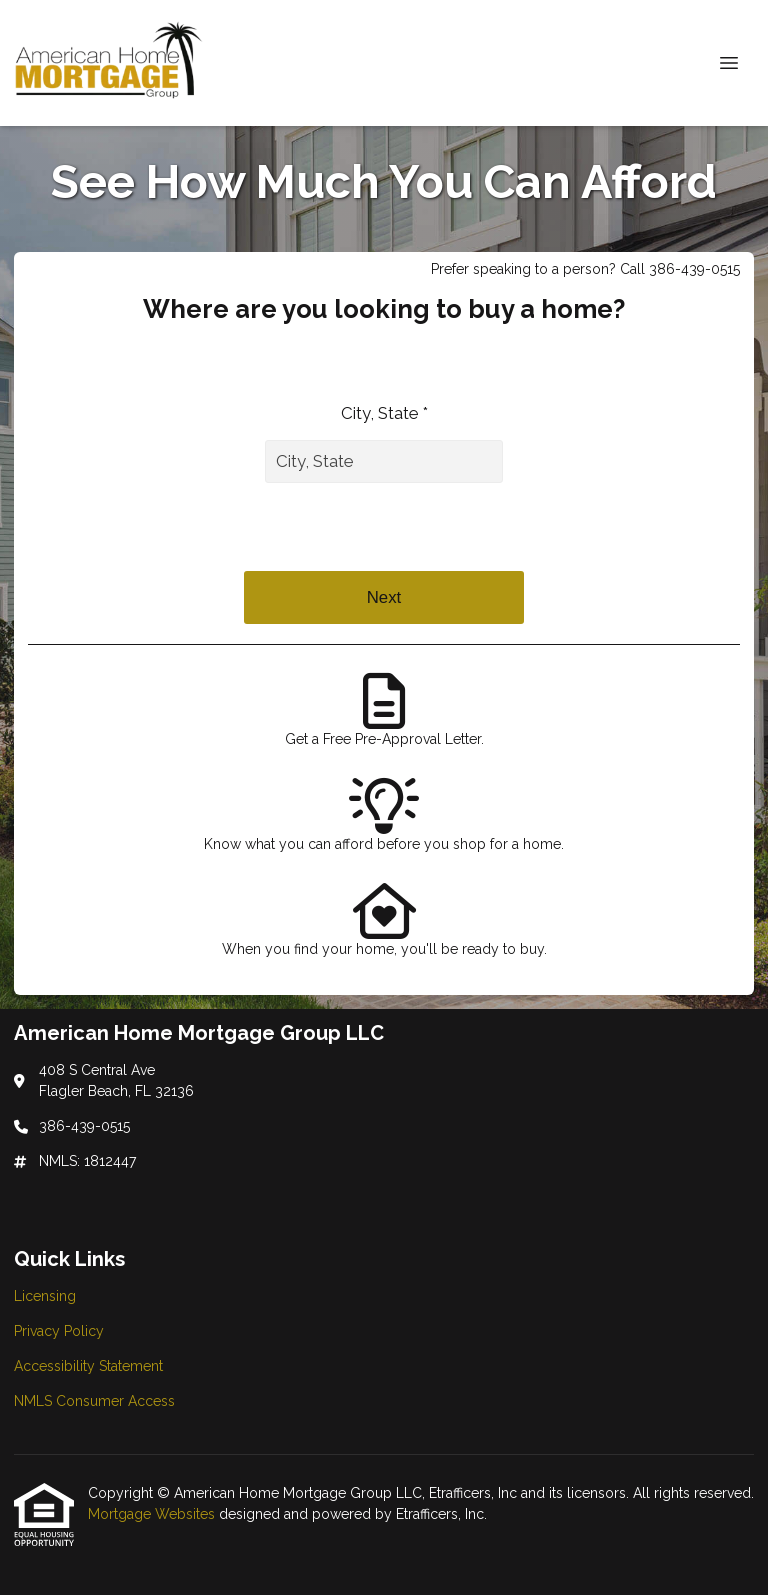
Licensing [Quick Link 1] (45, 1296)
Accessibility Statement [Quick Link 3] (88, 1366)
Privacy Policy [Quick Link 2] (59, 1331)
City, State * (384, 413)
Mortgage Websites (153, 1514)
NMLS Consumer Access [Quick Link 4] (94, 1401)
